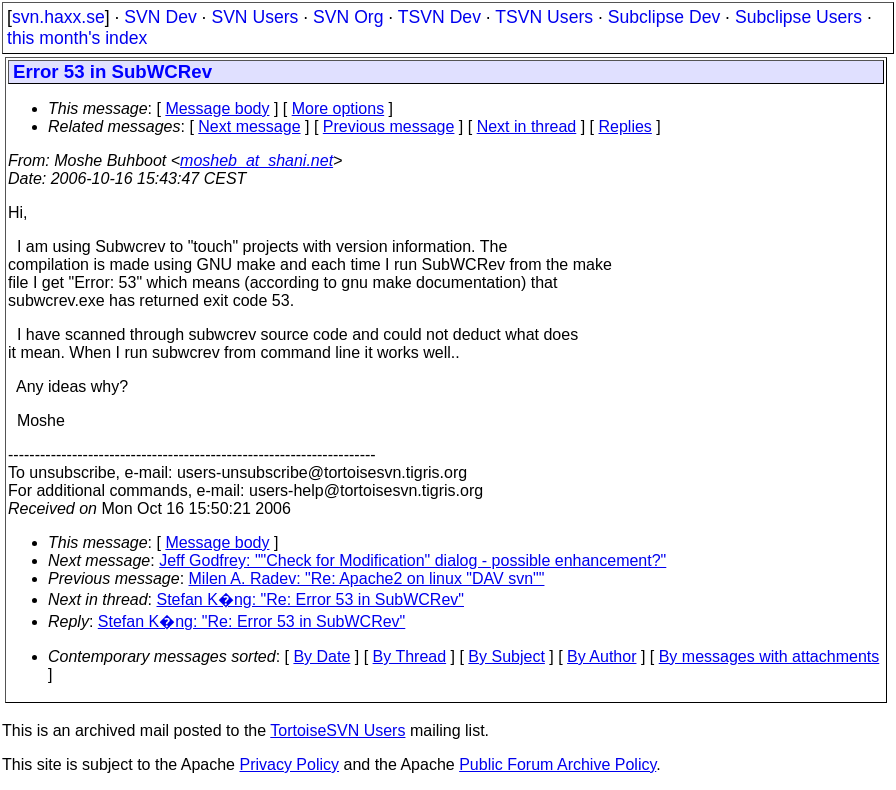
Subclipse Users (798, 17)
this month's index (77, 38)
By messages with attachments (769, 656)
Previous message (389, 126)
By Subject (506, 656)
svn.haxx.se (58, 17)
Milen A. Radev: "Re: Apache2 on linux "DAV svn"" (367, 578)
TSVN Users (544, 17)
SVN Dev (160, 17)
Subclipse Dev (664, 17)
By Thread (410, 656)
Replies (625, 126)
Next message (249, 126)
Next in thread (527, 126)
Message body (217, 108)
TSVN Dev (439, 17)
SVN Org (348, 17)
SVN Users (254, 17)
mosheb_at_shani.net (256, 160)
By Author (601, 656)
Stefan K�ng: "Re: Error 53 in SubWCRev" (310, 599)
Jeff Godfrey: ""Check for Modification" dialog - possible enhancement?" (412, 560)
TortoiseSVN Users (337, 730)
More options (338, 108)
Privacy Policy (289, 764)
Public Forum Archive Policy (557, 764)
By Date (321, 656)
